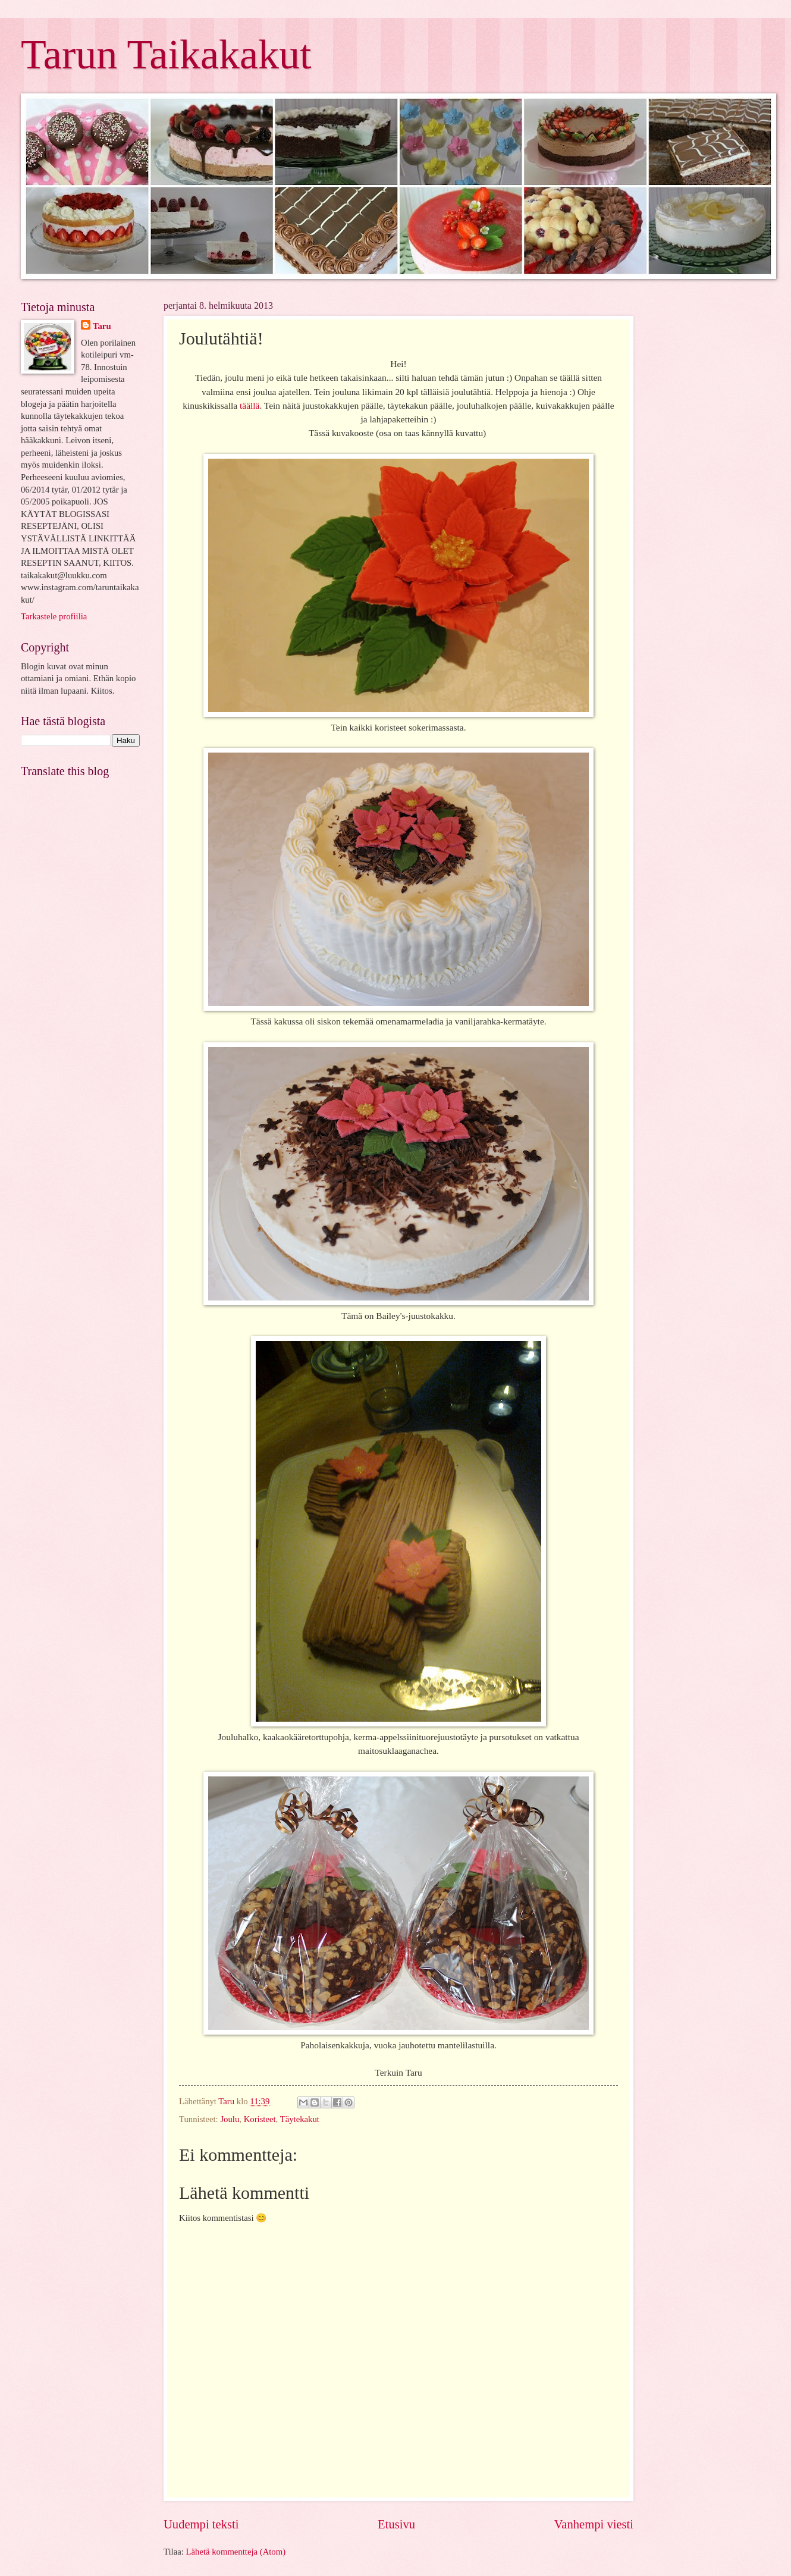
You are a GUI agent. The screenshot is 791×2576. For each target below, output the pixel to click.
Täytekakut (299, 2119)
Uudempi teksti (201, 2524)
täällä (249, 405)
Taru (102, 326)
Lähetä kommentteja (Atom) (236, 2551)
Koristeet (260, 2119)
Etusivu (396, 2524)
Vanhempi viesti (593, 2524)
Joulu (229, 2119)
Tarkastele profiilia (54, 616)
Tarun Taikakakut (166, 54)
